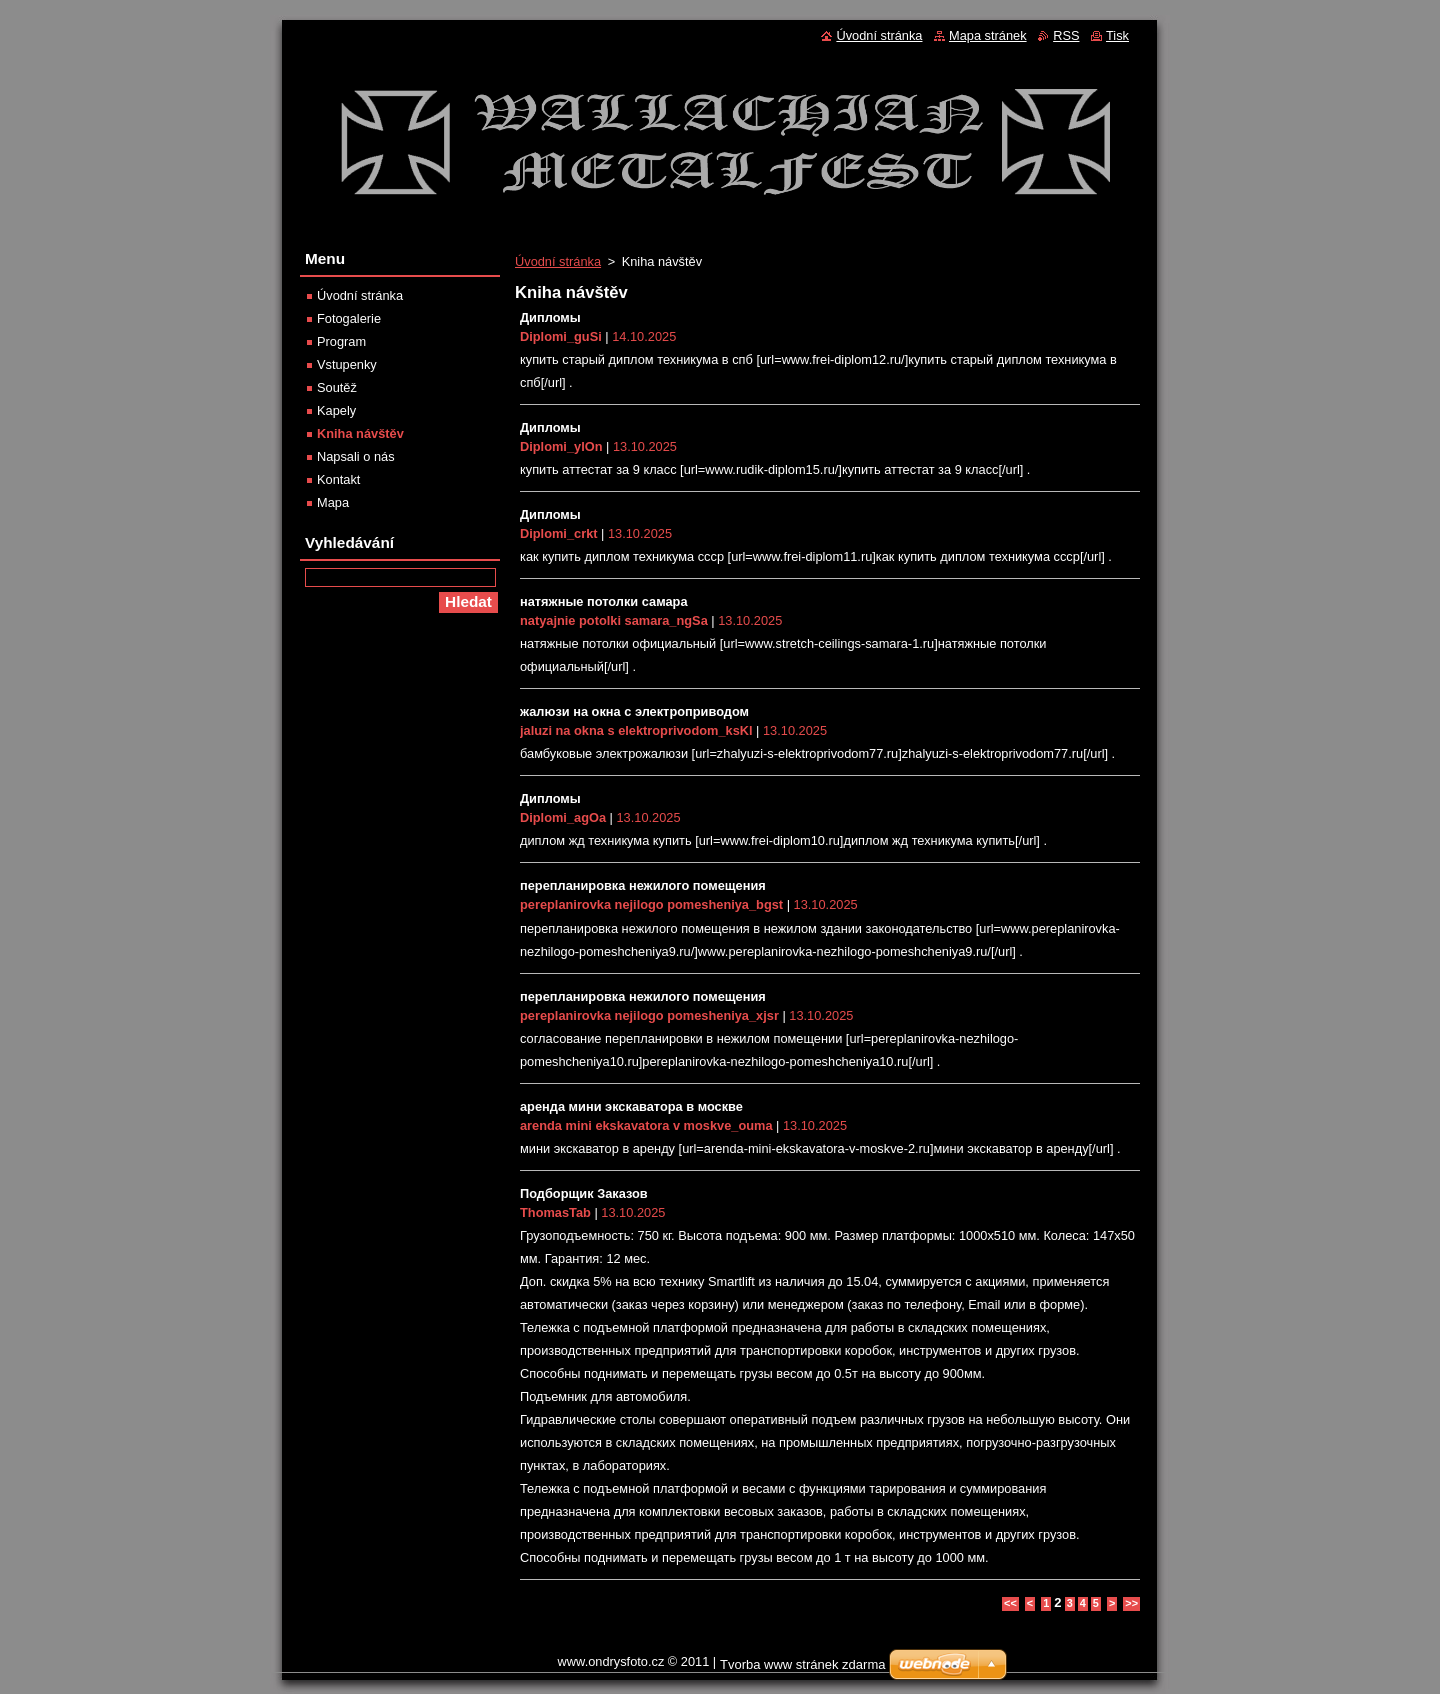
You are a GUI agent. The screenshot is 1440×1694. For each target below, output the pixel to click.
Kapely (336, 410)
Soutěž (337, 387)
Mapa (333, 502)
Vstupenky (347, 364)
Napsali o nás (356, 456)
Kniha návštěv (360, 433)
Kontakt (338, 479)
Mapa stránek (988, 35)
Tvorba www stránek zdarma (802, 1664)
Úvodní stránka (558, 261)
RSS (1066, 35)
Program (341, 341)
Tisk (1117, 35)
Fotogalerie (349, 318)
